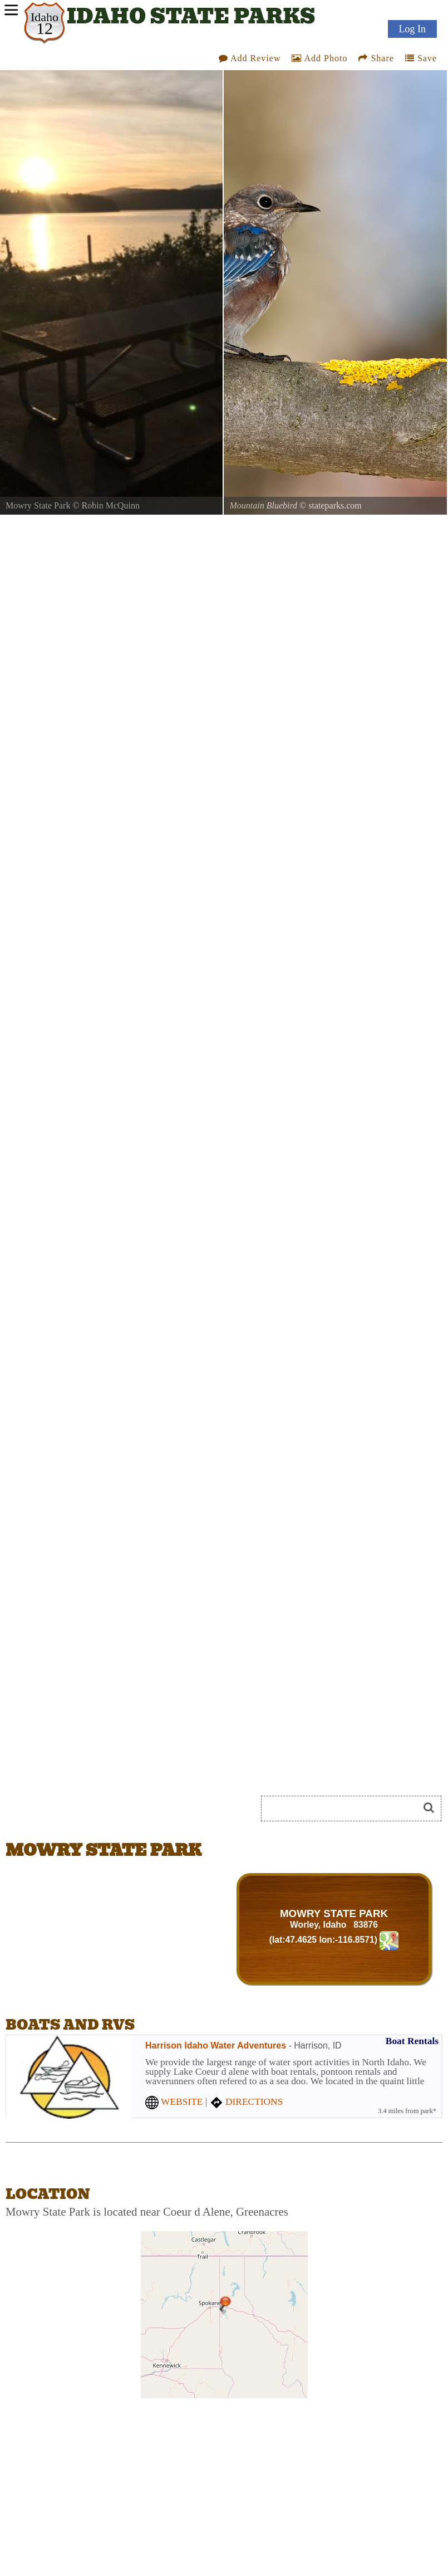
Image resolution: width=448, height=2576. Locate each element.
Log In (412, 29)
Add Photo (319, 58)
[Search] (344, 1808)
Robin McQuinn (111, 505)
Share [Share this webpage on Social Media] (375, 58)
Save (421, 58)
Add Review (250, 58)
